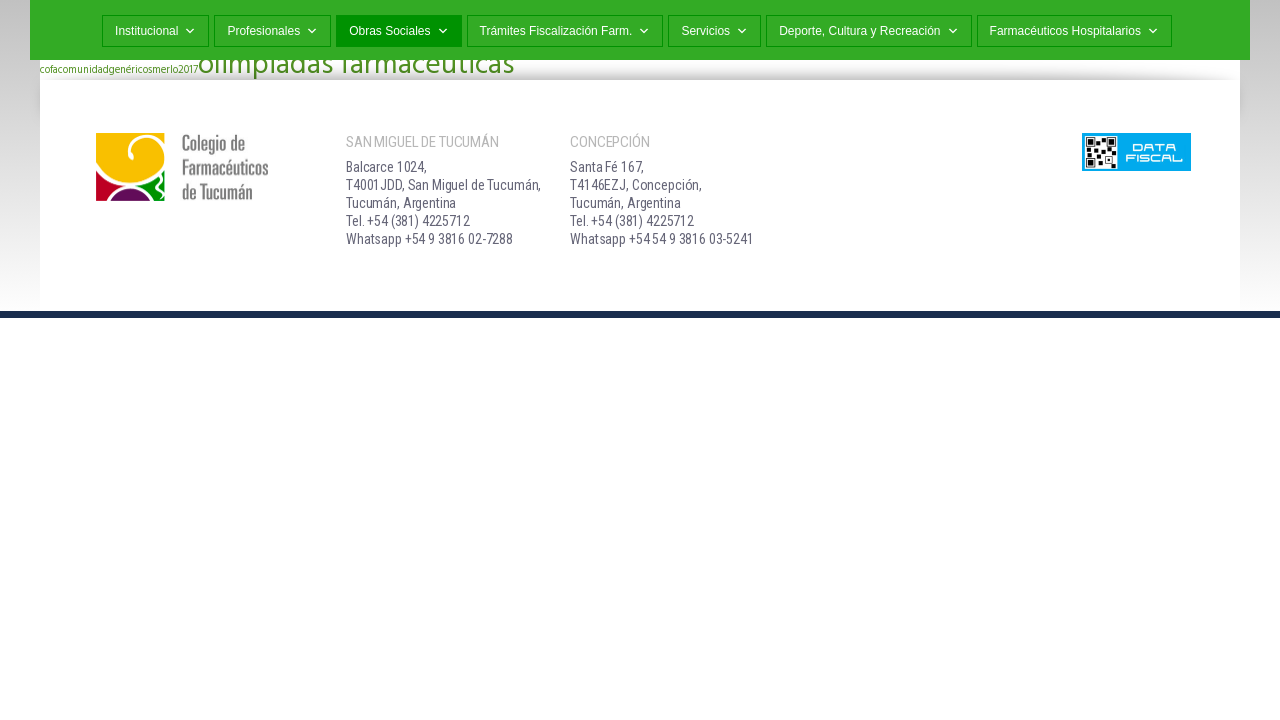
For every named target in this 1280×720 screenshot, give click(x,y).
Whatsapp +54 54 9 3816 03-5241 (662, 239)
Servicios (714, 32)
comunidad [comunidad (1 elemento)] (83, 70)
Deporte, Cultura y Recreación (868, 32)
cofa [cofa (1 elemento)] (49, 70)
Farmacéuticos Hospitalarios (1074, 32)
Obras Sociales (398, 32)
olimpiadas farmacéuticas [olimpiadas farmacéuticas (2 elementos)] (356, 65)
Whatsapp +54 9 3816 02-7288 (429, 239)
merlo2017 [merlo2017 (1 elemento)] (175, 70)
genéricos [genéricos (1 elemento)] (130, 70)
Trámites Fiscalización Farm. (565, 32)
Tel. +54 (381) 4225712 (408, 221)
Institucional (155, 32)
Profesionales (272, 32)
